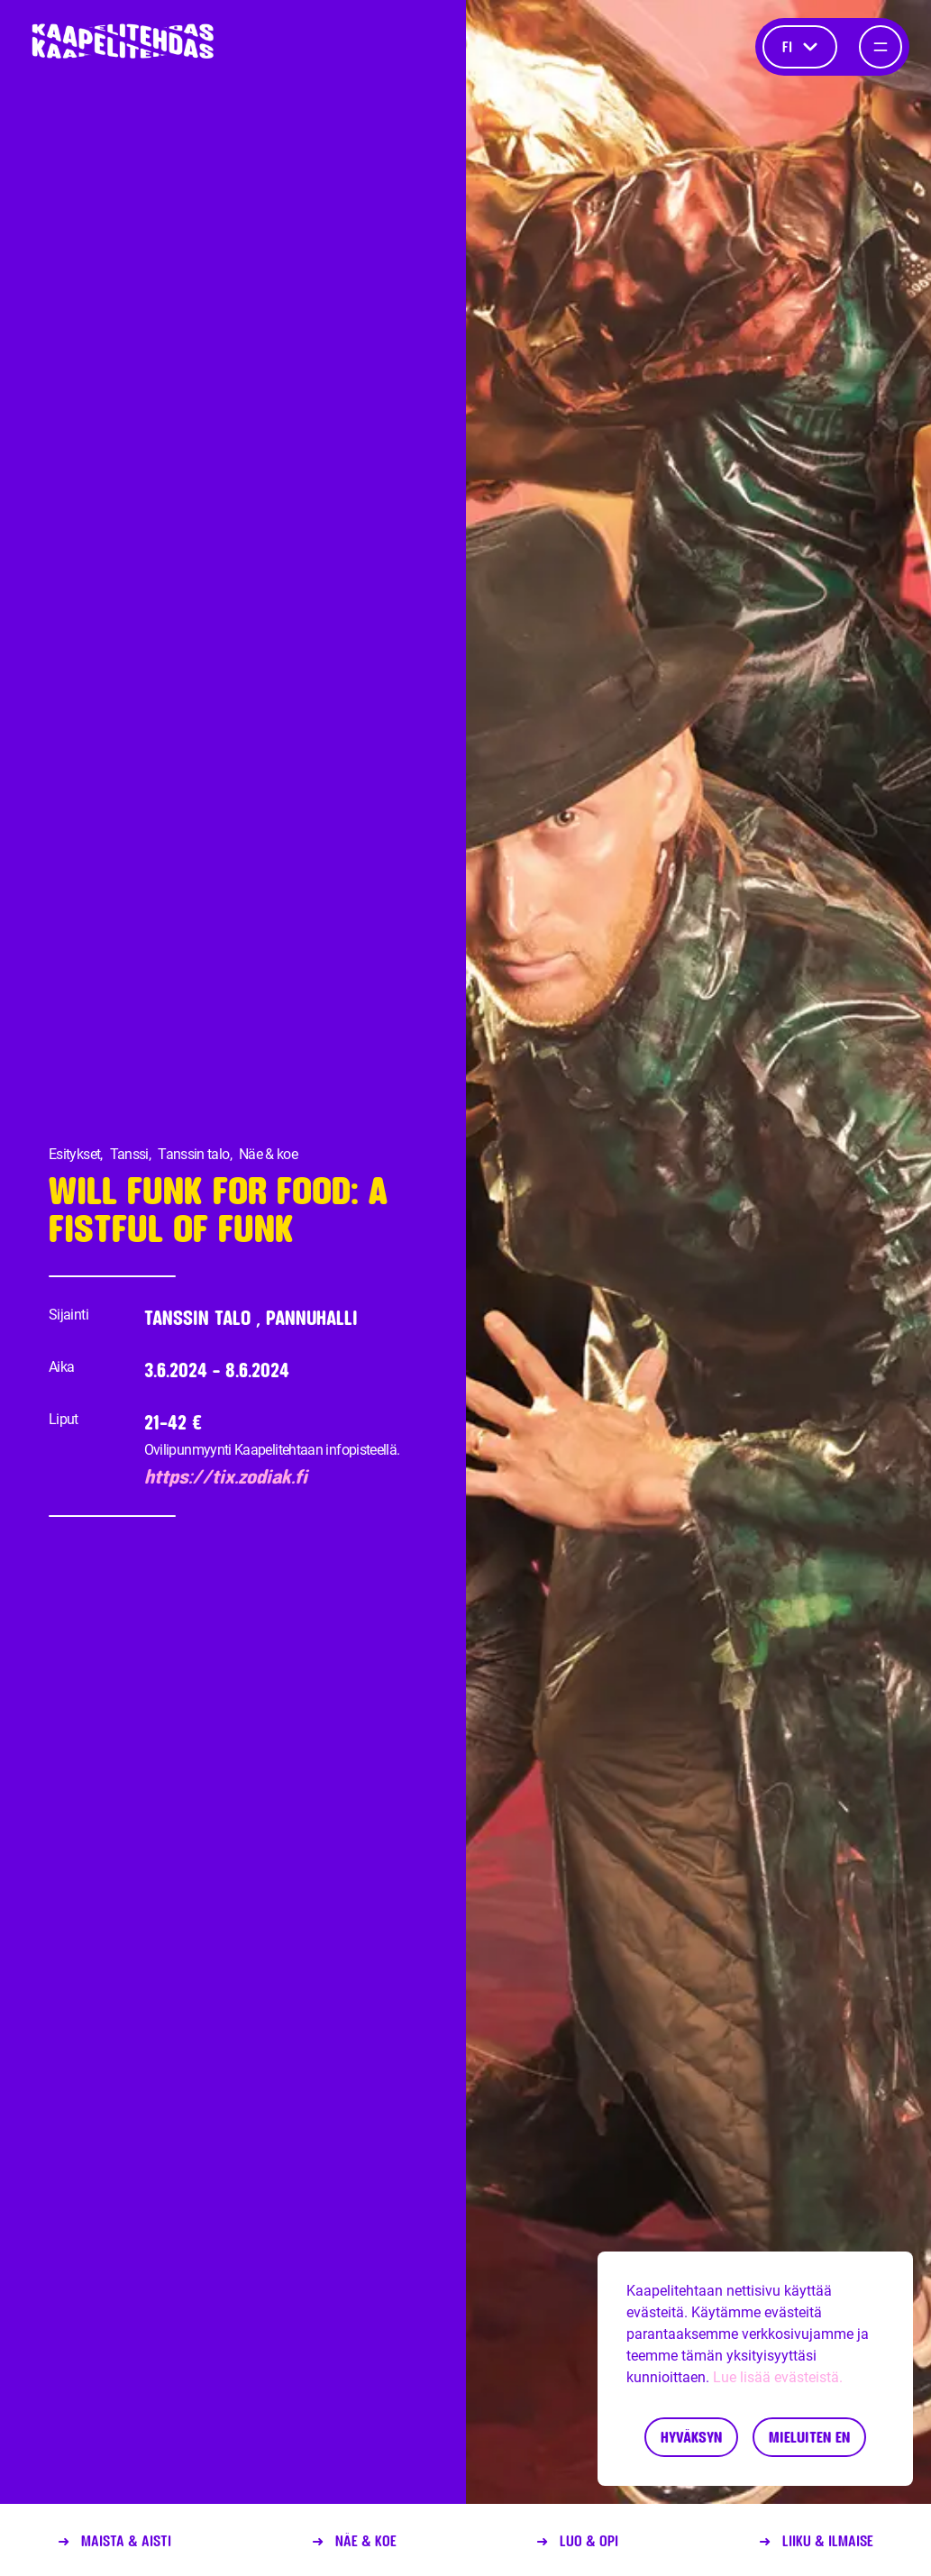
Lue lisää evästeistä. (778, 2377)
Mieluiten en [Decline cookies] (809, 2436)
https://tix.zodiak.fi (225, 1476)
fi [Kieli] (799, 46)
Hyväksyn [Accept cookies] (691, 2436)
